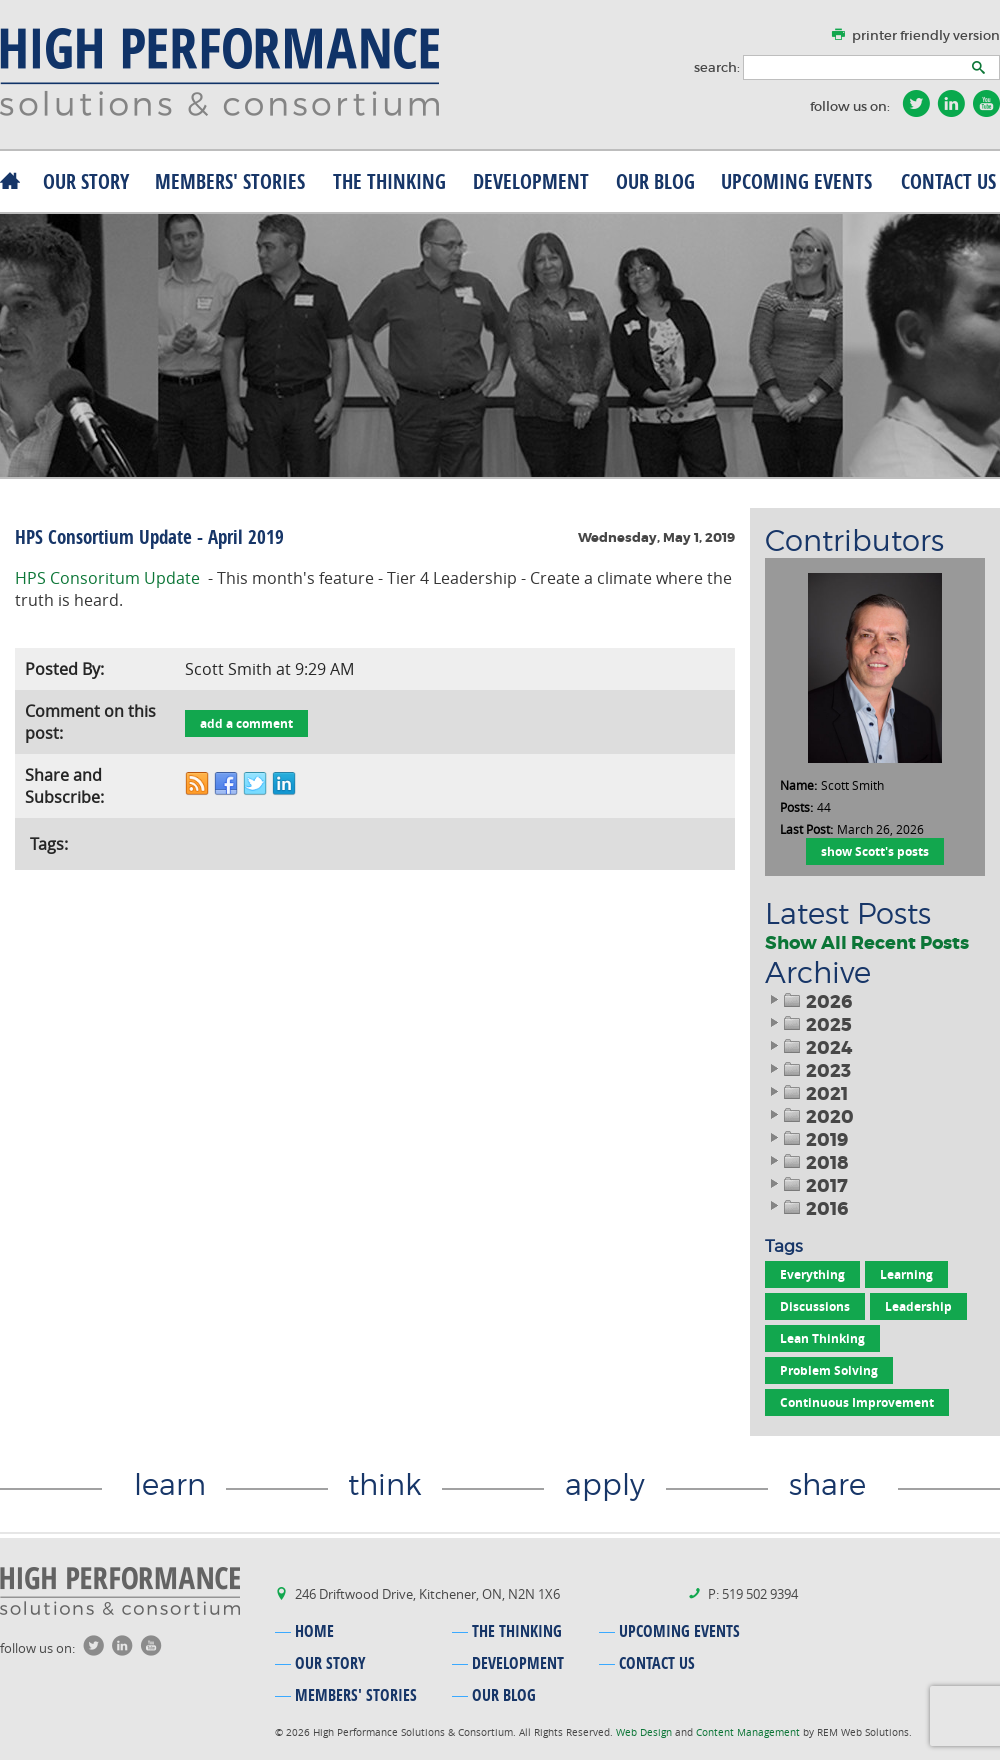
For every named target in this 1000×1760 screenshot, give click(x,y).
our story (86, 181)
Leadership (918, 1306)
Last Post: (806, 829)
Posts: (796, 807)
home (314, 1631)
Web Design (645, 1732)
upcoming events (796, 181)
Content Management (749, 1732)
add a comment (246, 723)
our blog (655, 181)
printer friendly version (926, 35)
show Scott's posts (875, 851)
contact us (948, 181)
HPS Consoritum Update (107, 578)
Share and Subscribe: (64, 786)
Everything (812, 1274)
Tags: (49, 844)
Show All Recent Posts (867, 943)
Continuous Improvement (857, 1402)
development (531, 181)
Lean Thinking (822, 1338)
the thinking (389, 181)
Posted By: (64, 669)
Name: (798, 785)
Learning (906, 1274)
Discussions (815, 1306)
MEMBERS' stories (230, 181)
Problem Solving (829, 1370)
